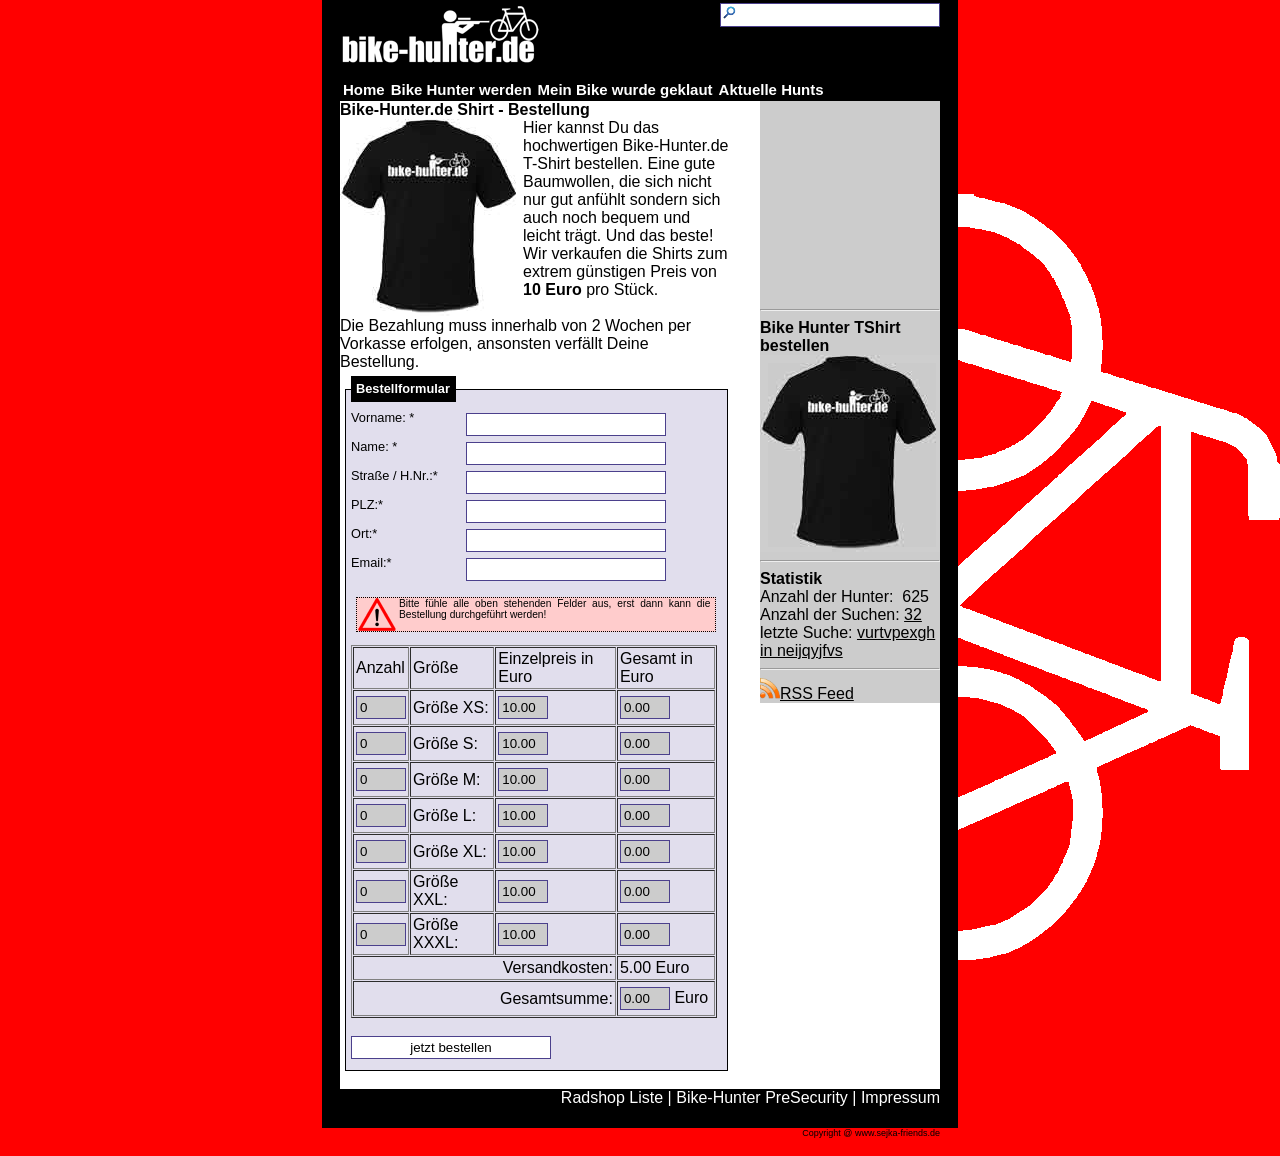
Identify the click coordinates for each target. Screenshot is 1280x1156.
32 (913, 614)
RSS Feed (807, 693)
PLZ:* (367, 504)
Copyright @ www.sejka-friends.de (871, 1133)
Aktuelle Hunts (771, 89)
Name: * (374, 446)
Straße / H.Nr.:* (394, 475)
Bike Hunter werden (461, 89)
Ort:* (364, 533)
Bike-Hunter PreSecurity (762, 1097)
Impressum (900, 1097)
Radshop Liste (612, 1097)
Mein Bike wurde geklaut (625, 89)
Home (364, 89)
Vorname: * (382, 417)
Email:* (371, 562)
